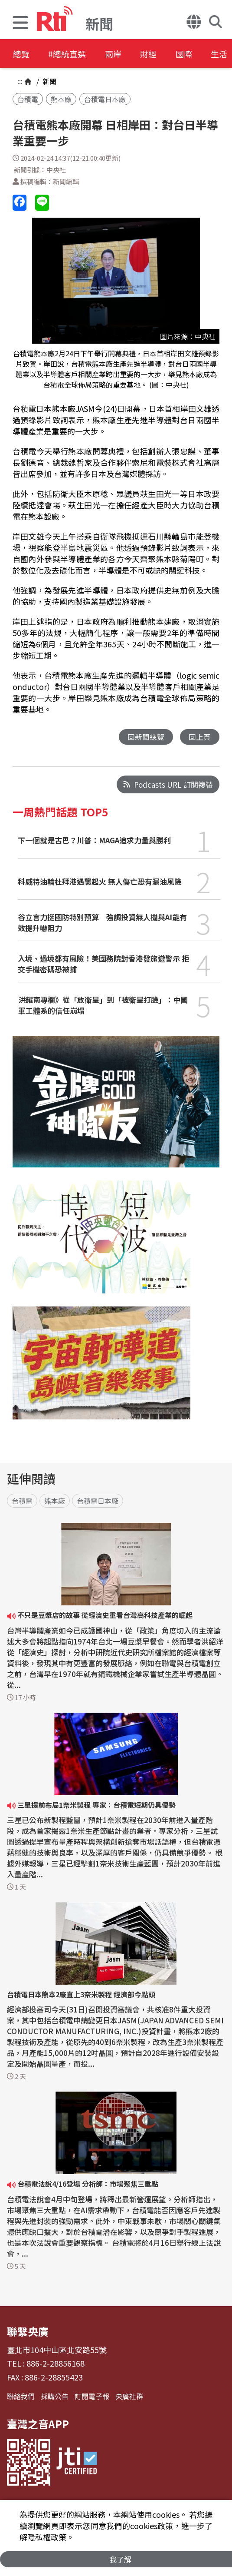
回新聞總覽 (145, 737)
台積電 (27, 99)
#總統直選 (72, 54)
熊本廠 (61, 99)
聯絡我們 (21, 2396)
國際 (200, 54)
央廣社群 (129, 2396)
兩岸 (122, 54)
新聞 (48, 81)
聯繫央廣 (28, 2331)
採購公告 (55, 2396)
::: (20, 81)
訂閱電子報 (92, 2396)
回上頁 (200, 737)
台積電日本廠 (105, 99)
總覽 (21, 54)
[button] (20, 23)
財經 (161, 54)
